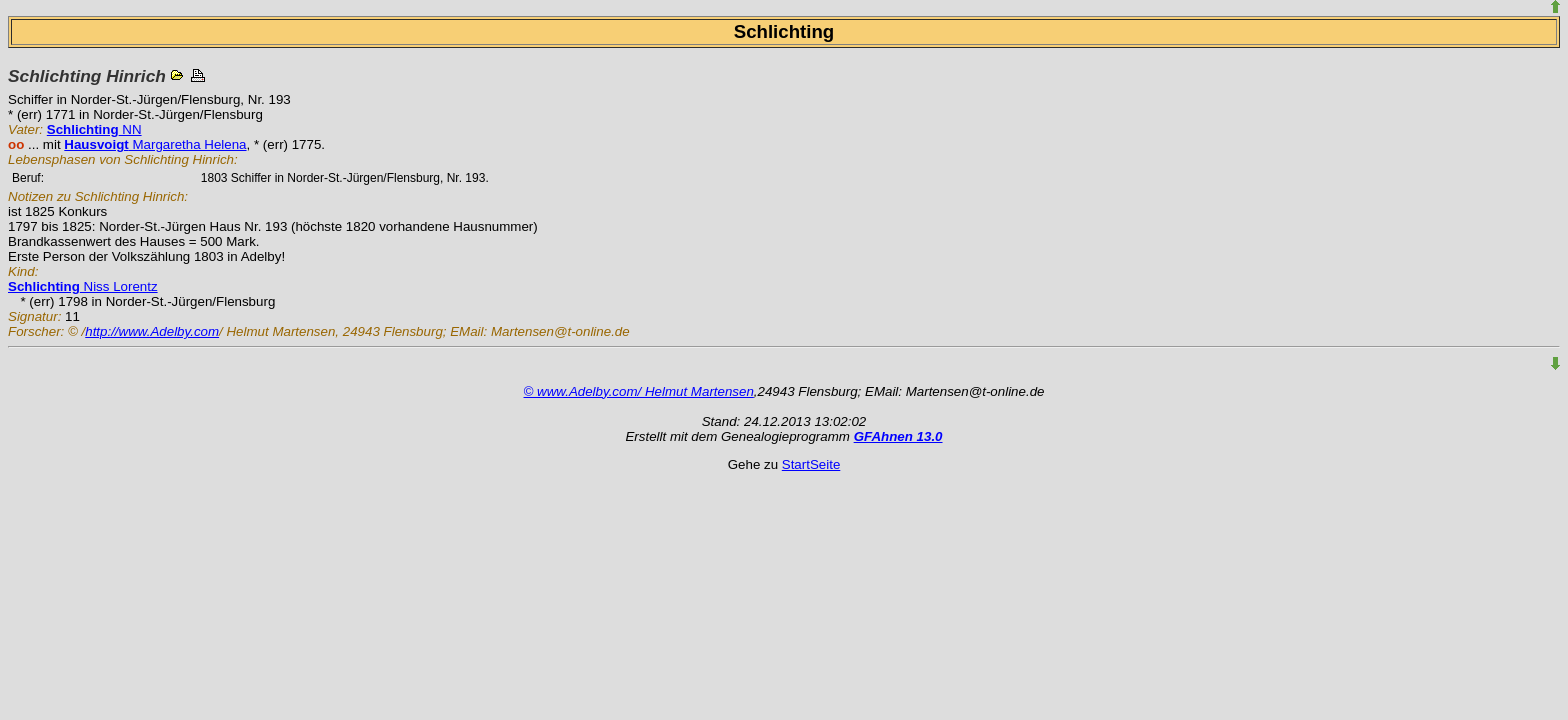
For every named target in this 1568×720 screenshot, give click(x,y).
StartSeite (811, 464)
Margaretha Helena (155, 144)
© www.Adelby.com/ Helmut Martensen (639, 391)
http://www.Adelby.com (152, 331)
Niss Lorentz (83, 286)
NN (94, 129)
